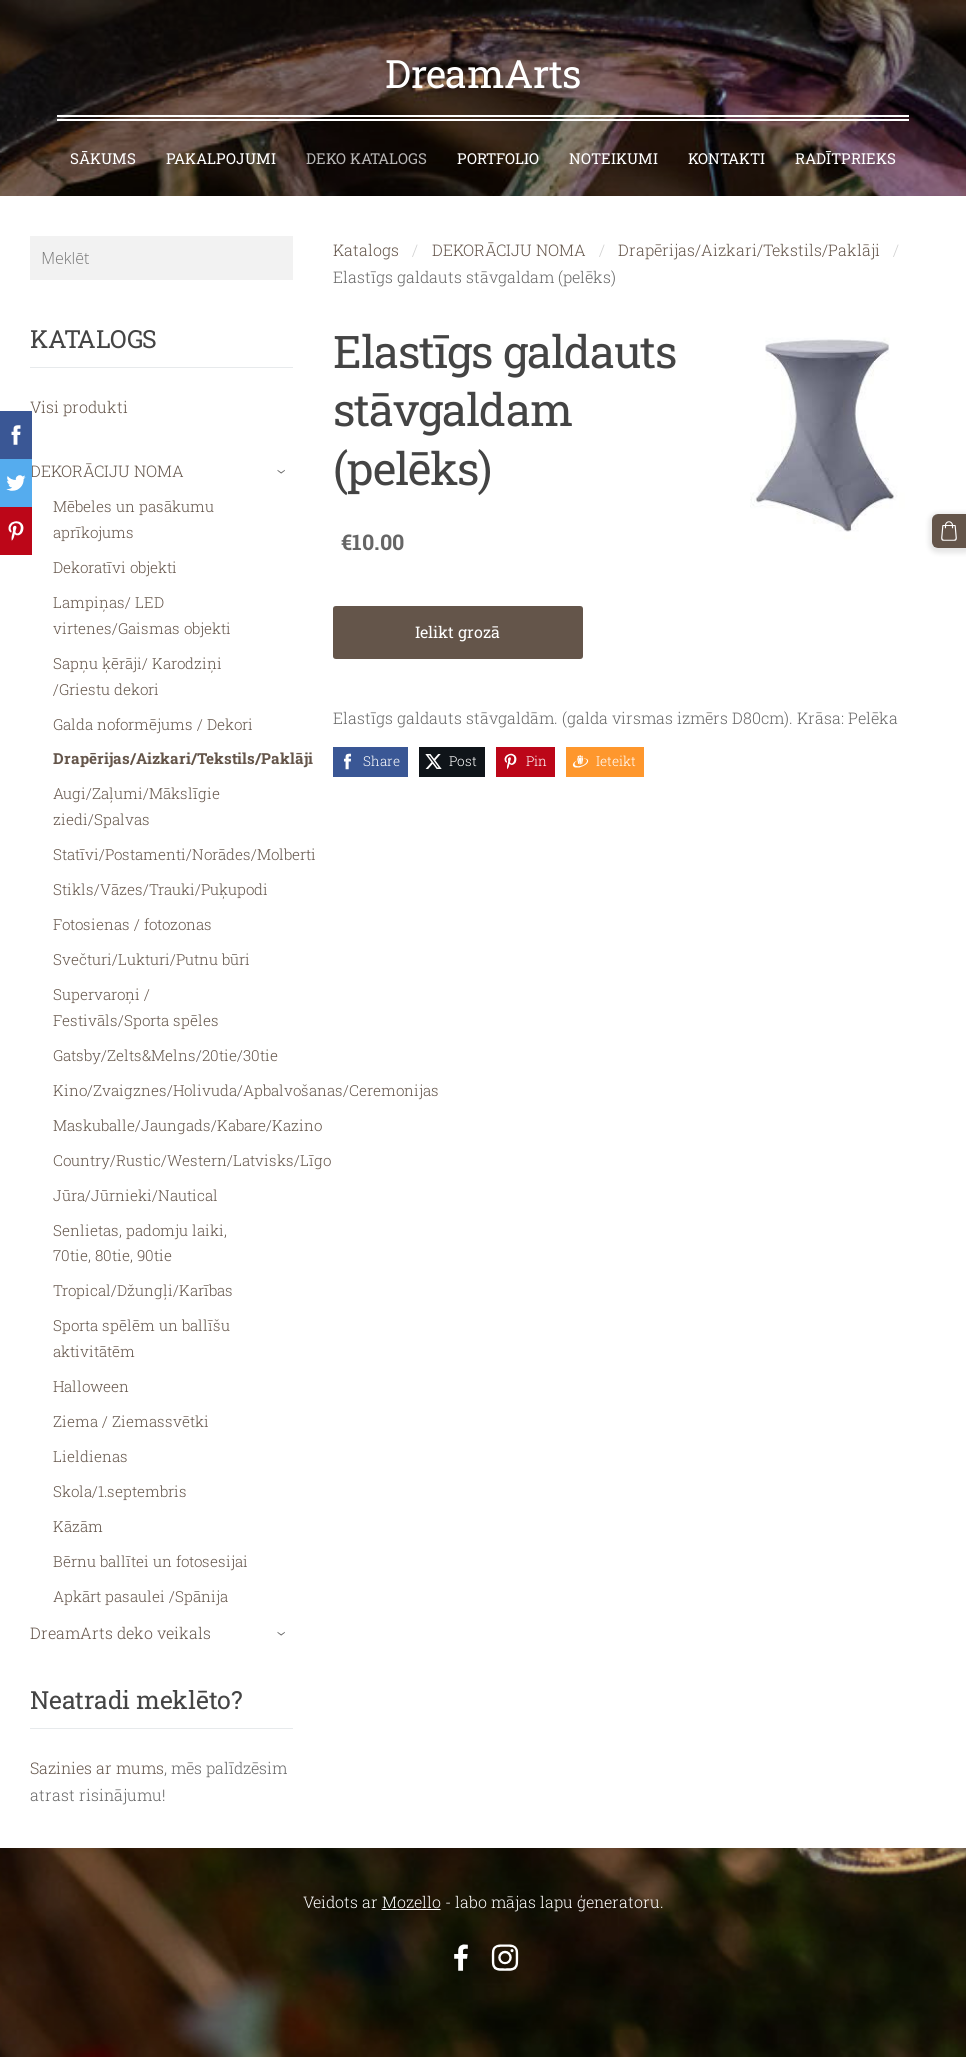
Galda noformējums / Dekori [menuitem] (153, 721)
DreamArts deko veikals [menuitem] (120, 1630)
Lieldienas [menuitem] (90, 1454)
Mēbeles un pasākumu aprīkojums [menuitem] (133, 517)
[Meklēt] (161, 256)
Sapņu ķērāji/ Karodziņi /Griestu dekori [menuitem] (137, 674)
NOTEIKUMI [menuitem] (613, 156)
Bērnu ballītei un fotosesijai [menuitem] (150, 1559)
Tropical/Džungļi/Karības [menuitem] (143, 1288)
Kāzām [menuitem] (78, 1524)
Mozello (411, 1899)
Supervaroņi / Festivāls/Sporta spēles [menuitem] (136, 1005)
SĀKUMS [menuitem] (103, 156)
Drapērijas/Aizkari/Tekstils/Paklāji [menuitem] (183, 756)
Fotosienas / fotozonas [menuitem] (132, 922)
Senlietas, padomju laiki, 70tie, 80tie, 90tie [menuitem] (140, 1240)
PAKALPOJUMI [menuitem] (221, 156)
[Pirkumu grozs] (949, 531)
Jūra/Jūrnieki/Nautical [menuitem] (135, 1193)
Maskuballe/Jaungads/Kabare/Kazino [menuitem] (187, 1123)
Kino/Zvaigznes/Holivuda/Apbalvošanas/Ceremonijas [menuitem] (246, 1088)
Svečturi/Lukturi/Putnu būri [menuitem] (151, 957)
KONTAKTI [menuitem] (726, 156)
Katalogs (366, 247)
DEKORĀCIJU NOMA (509, 247)
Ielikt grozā (457, 629)
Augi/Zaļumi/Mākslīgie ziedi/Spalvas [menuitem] (136, 804)
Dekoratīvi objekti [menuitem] (115, 565)
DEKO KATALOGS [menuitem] (366, 156)
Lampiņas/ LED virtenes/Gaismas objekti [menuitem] (142, 613)
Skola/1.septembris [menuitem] (120, 1489)
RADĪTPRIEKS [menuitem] (845, 156)
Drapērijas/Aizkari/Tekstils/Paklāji (749, 247)
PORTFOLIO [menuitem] (498, 156)
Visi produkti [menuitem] (79, 404)
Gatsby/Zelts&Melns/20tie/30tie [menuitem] (165, 1053)
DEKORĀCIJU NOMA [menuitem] (107, 468)
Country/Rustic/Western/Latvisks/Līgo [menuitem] (192, 1158)
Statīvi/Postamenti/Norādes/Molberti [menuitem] (184, 852)
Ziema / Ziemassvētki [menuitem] (131, 1419)
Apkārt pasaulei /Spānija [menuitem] (140, 1594)
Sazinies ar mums (97, 1765)
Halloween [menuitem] (91, 1384)
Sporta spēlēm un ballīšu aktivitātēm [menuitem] (141, 1336)
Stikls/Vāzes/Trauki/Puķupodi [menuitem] (160, 887)
